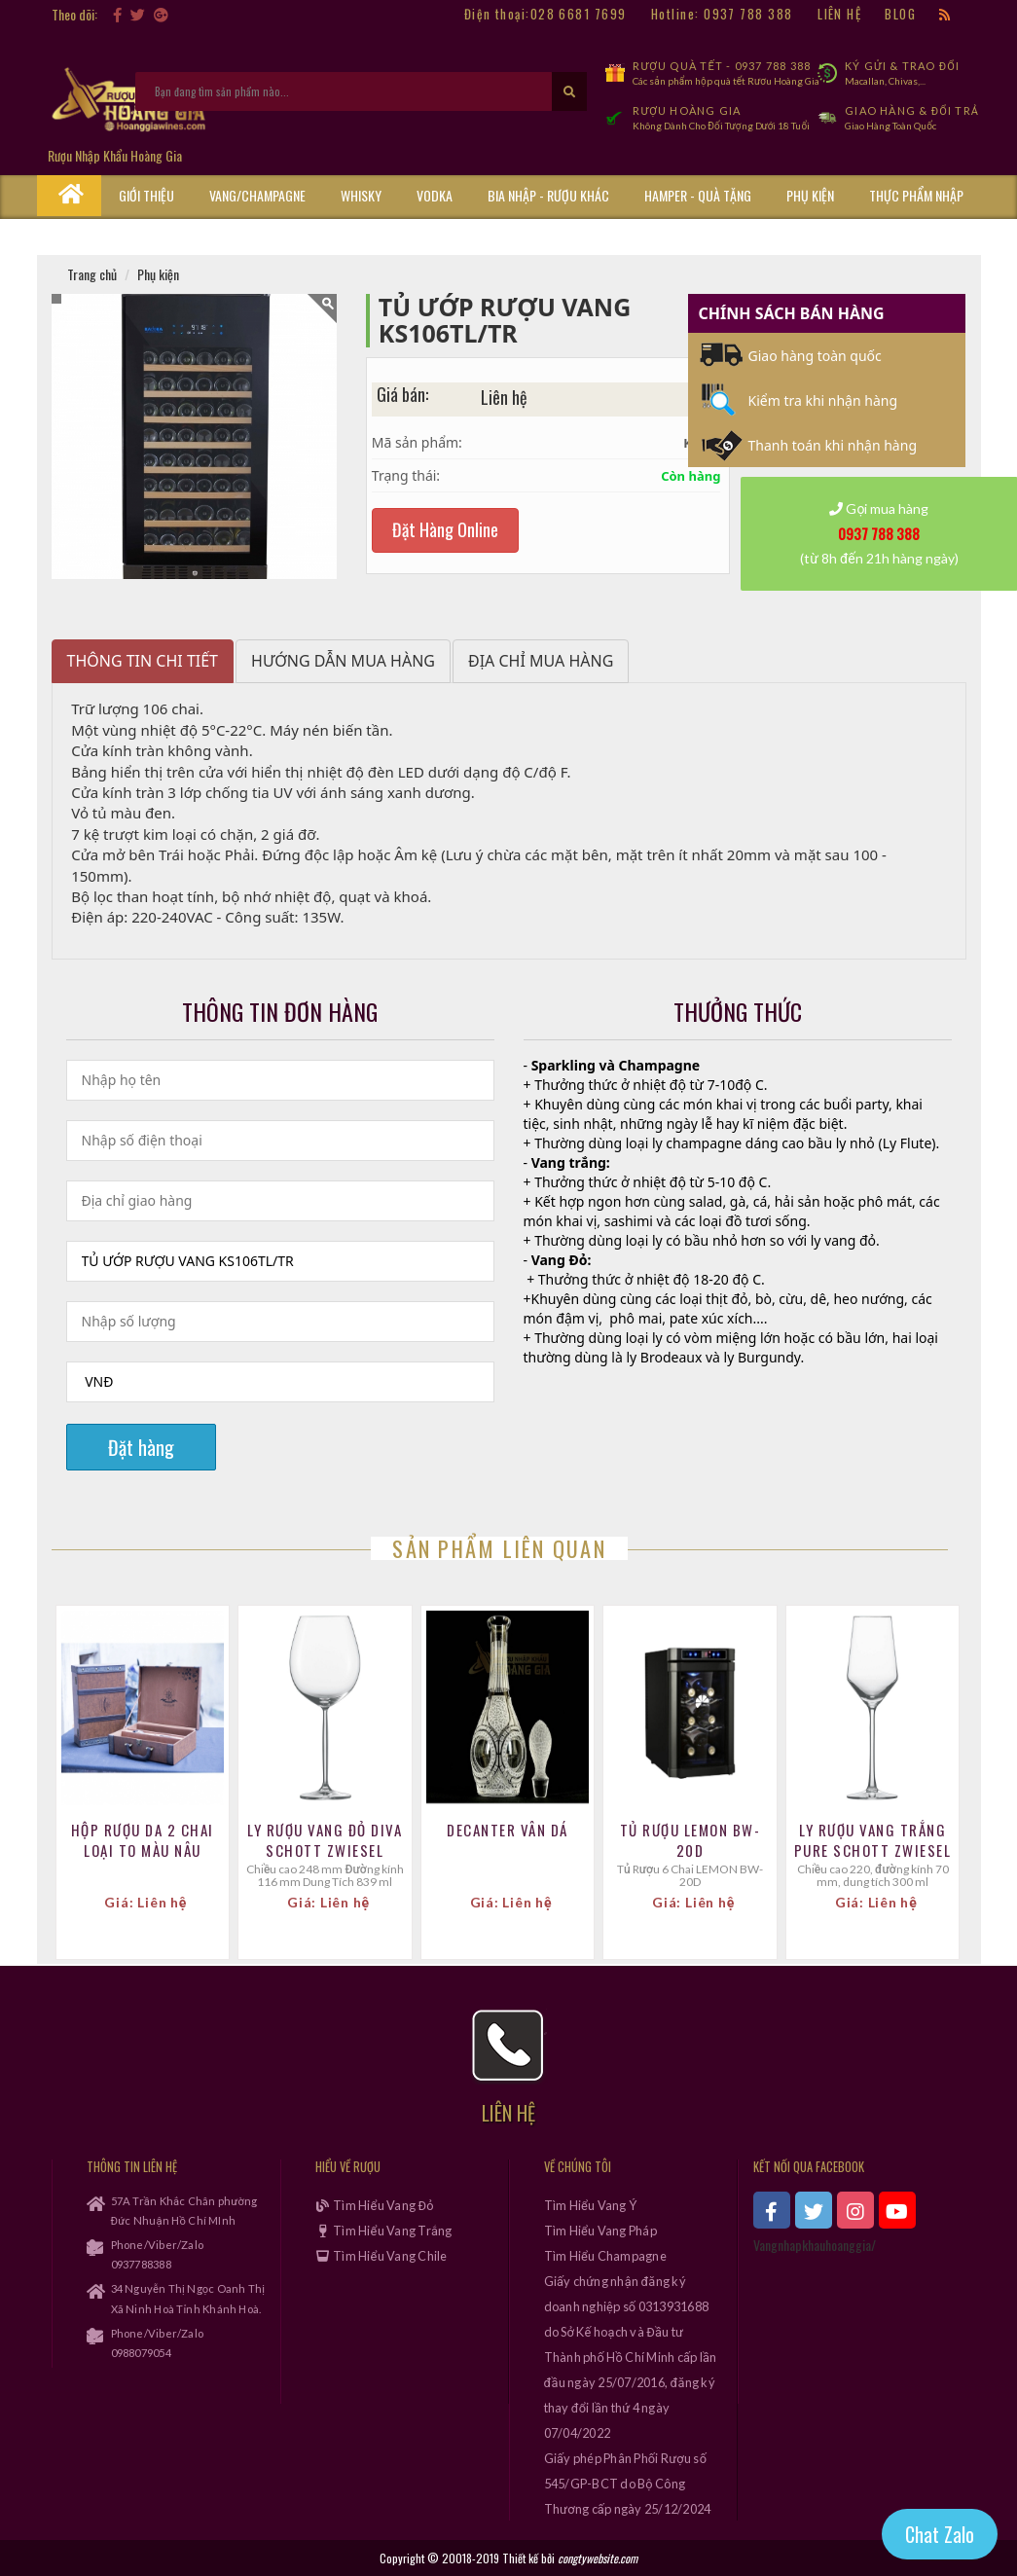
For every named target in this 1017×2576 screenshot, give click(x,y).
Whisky (361, 195)
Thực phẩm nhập (916, 195)
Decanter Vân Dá (507, 1830)
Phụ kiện (810, 195)
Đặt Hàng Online (445, 529)
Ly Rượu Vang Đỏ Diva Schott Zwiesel (324, 1840)
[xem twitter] (813, 2210)
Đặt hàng (141, 1447)
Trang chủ (92, 274)
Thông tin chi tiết (143, 660)
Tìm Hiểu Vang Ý (590, 2205)
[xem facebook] (771, 2210)
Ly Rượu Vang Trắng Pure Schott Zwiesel (873, 1840)
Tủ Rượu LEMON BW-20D (690, 1840)
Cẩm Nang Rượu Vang (177, 235)
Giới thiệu (146, 195)
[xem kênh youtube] (897, 2210)
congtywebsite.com (597, 2558)
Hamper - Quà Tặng (697, 195)
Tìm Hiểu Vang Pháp (600, 2230)
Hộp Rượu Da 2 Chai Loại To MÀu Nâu (142, 1840)
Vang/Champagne (257, 195)
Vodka (435, 195)
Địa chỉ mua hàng (540, 660)
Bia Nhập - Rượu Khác (548, 195)
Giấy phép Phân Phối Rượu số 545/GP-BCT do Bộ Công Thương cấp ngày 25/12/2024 (627, 2483)
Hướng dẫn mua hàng (343, 660)
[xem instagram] (855, 2210)
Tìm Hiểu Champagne (605, 2256)
